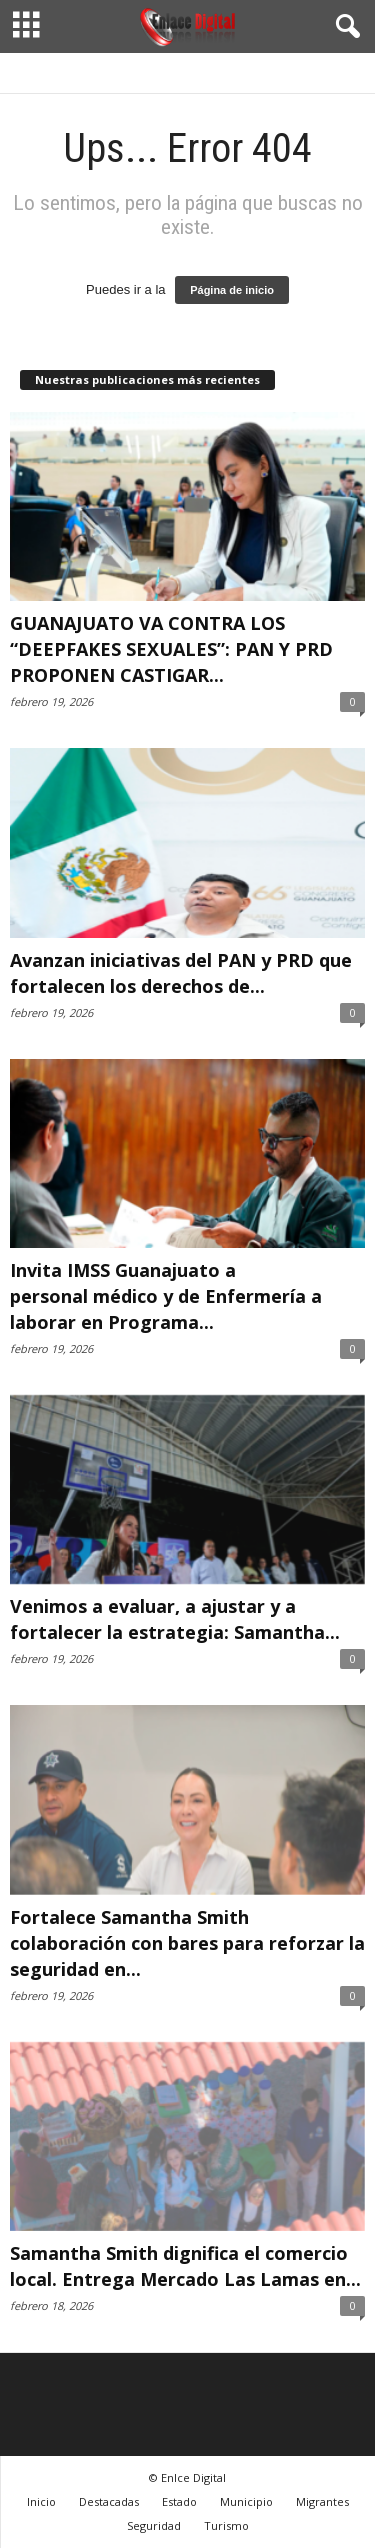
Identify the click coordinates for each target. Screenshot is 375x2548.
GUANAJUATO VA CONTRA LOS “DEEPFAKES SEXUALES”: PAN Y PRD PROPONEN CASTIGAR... (171, 649)
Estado (179, 2501)
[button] (344, 27)
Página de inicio (232, 290)
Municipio (246, 2501)
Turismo (226, 2525)
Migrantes (322, 2501)
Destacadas (109, 2501)
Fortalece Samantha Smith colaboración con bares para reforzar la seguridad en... (187, 1943)
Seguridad (154, 2525)
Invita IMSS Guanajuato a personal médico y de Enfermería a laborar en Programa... (166, 1296)
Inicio (41, 2501)
